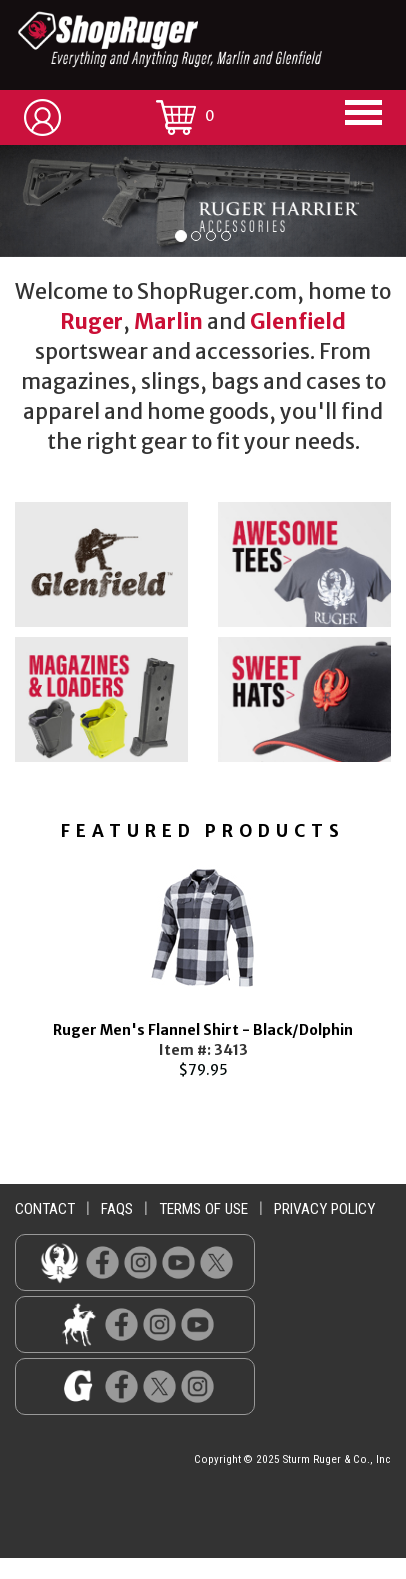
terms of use (203, 1209)
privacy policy (324, 1209)
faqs (117, 1209)
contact (45, 1209)
